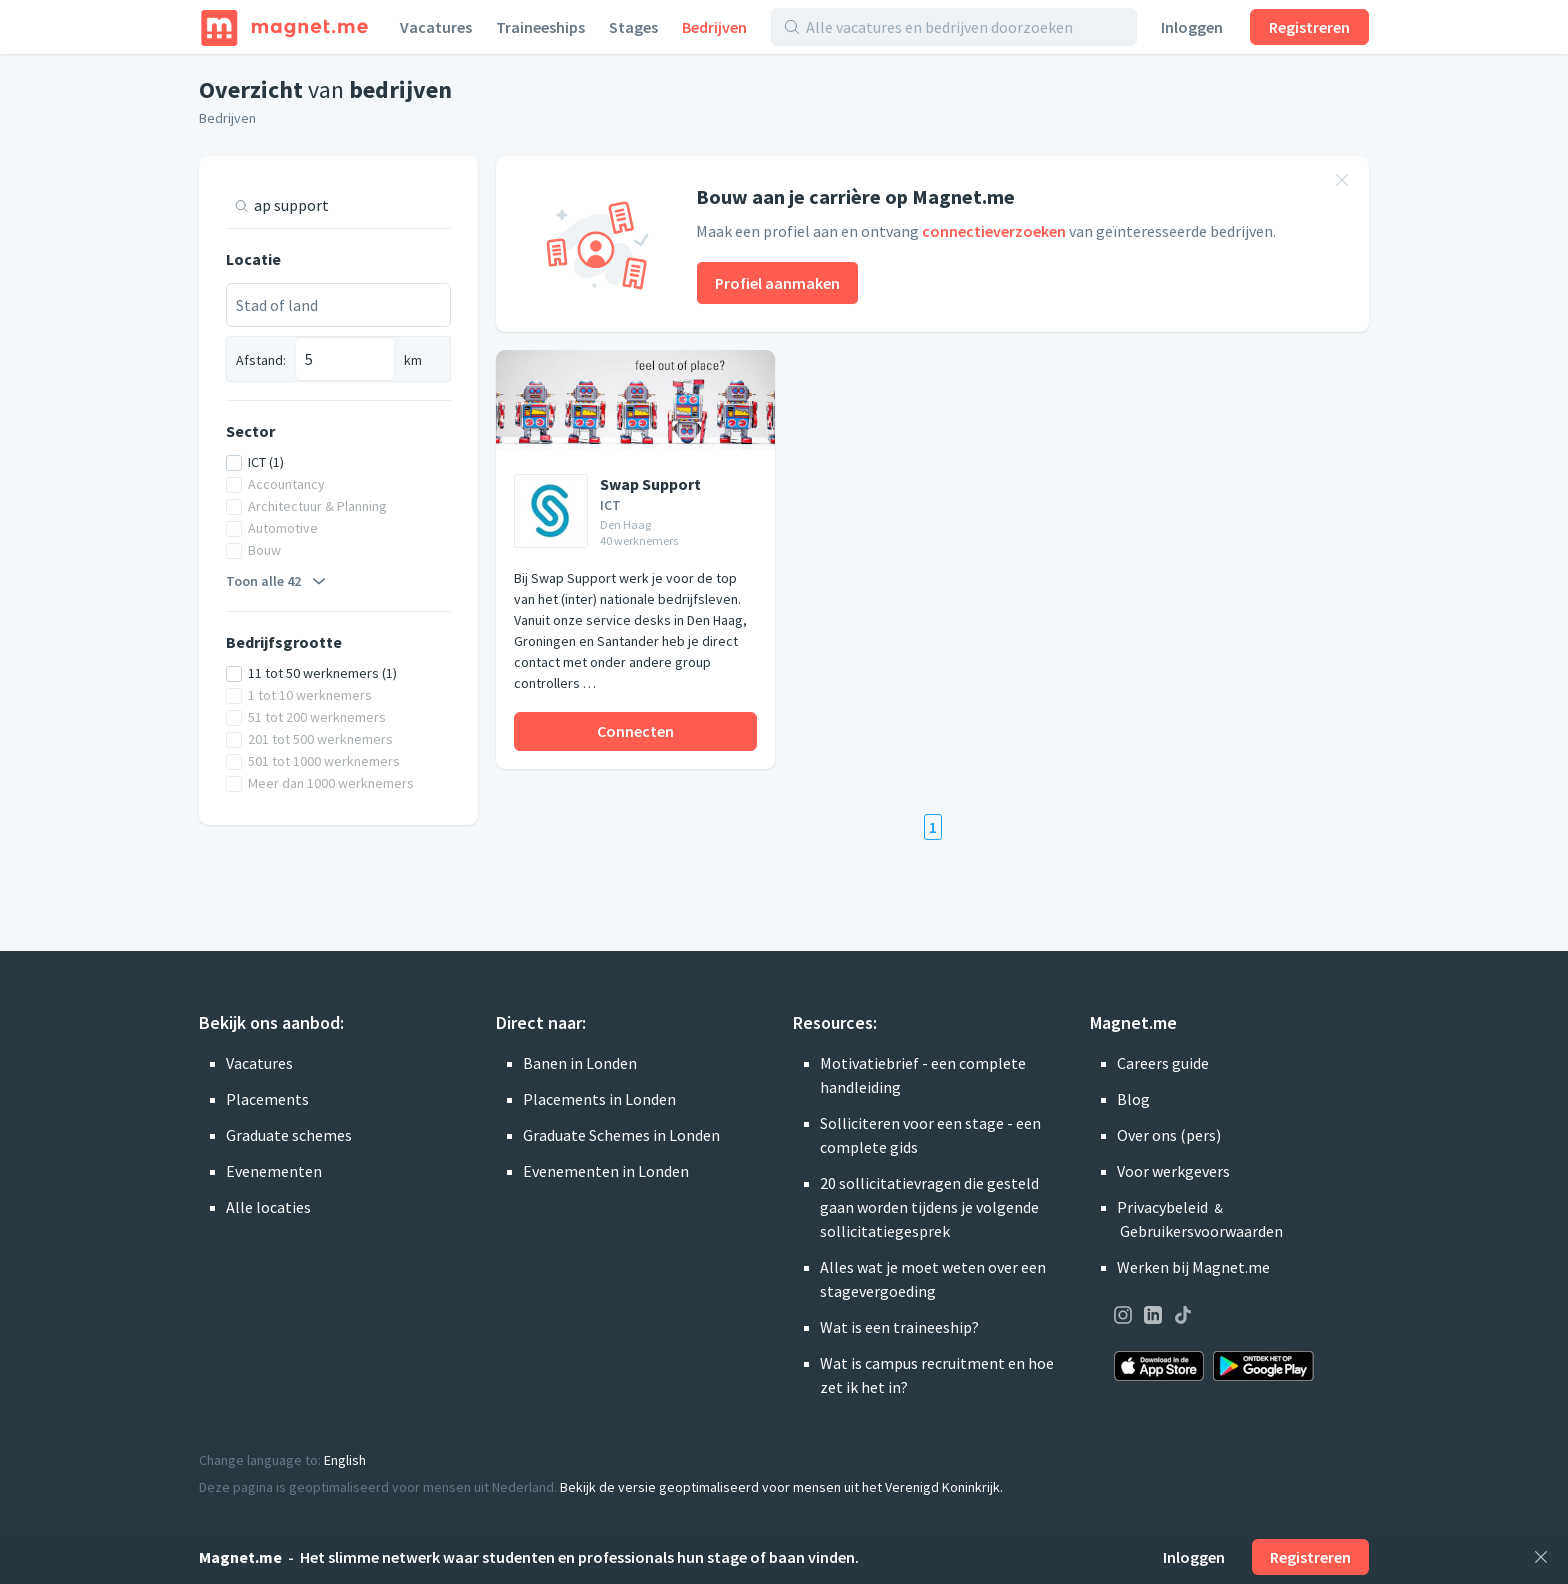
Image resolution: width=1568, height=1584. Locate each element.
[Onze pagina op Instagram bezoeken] (1123, 1318)
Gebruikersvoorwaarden (1201, 1231)
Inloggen (1192, 27)
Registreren (1309, 27)
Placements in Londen (599, 1099)
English (345, 1460)
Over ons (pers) (1169, 1135)
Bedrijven (714, 27)
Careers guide (1163, 1063)
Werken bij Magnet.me (1193, 1267)
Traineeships (540, 27)
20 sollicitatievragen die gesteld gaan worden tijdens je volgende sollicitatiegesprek (929, 1207)
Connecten (635, 731)
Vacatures (436, 27)
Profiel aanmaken (777, 283)
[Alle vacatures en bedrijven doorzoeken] (965, 27)
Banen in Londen (580, 1063)
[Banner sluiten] (1342, 183)
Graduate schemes (289, 1135)
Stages (633, 27)
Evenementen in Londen (606, 1171)
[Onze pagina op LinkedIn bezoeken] (1153, 1318)
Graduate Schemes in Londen (621, 1135)
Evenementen (274, 1171)
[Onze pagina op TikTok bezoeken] (1183, 1318)
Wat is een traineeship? (899, 1327)
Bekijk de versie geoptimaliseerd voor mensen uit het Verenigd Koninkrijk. (781, 1487)
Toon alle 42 (278, 581)
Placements (267, 1099)
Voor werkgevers (1173, 1171)
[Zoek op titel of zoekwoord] (345, 205)
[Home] (284, 27)
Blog (1133, 1099)
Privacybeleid (1162, 1207)
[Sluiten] (1541, 1557)
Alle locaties (268, 1207)
